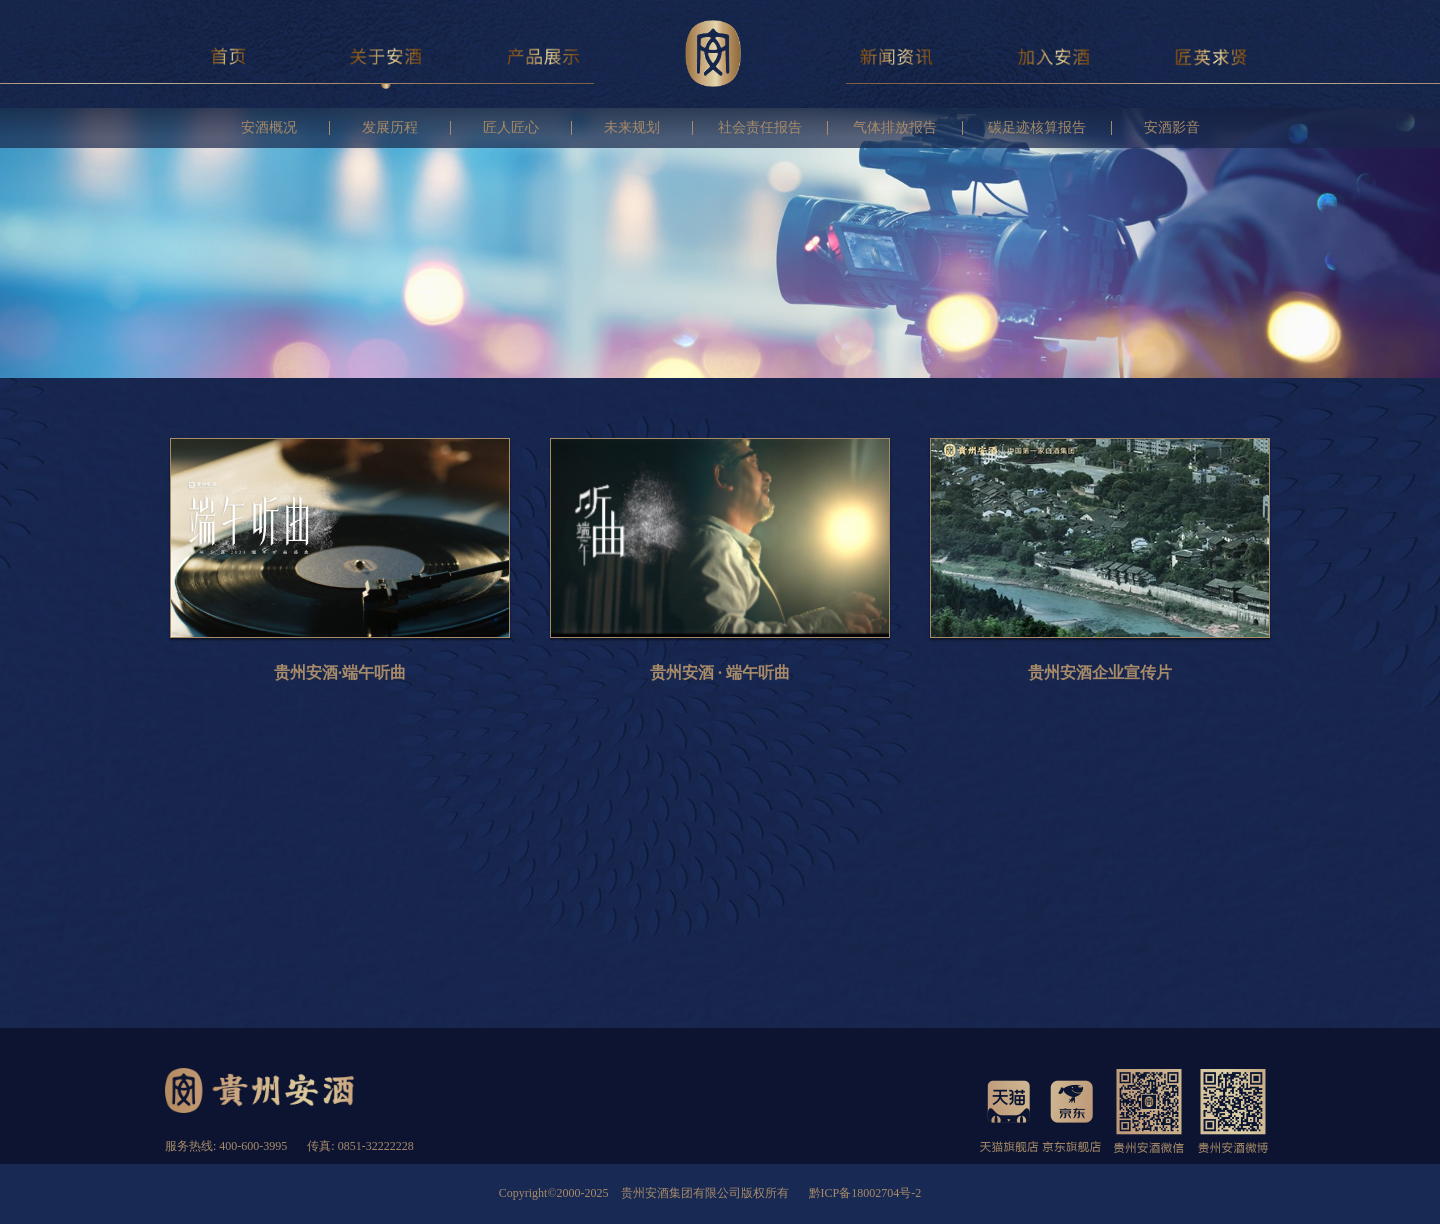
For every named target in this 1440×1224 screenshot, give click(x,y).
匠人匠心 (511, 128)
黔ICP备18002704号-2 (865, 1193)
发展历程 (390, 128)
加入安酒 (1054, 56)
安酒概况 (269, 128)
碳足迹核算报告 (1037, 128)
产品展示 (543, 56)
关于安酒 (386, 56)
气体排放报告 (895, 128)
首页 (228, 56)
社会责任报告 (760, 128)
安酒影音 (1172, 128)
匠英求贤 (1211, 56)
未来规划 (632, 128)
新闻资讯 (896, 56)
